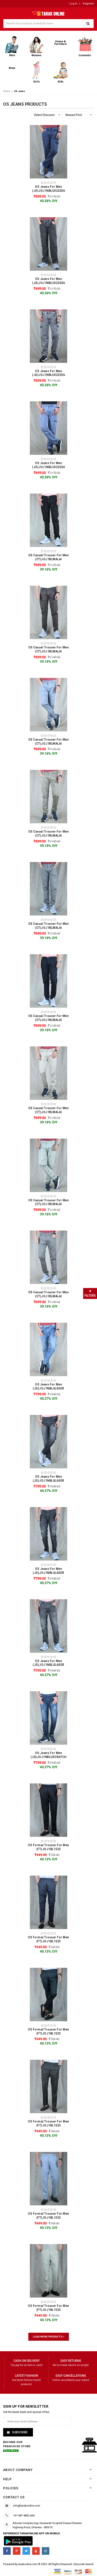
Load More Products (48, 2336)
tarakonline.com (28, 2564)
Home (6, 91)
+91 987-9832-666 (24, 2515)
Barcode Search (84, 2564)
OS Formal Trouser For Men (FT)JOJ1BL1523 (48, 1847)
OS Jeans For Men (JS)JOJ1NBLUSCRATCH (49, 1755)
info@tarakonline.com (26, 2505)
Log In (73, 3)
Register (88, 3)
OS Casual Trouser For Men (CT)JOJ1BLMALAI (48, 557)
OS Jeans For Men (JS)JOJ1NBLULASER (48, 1386)
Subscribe (19, 2432)
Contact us (14, 2497)
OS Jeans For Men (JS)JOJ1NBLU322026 (48, 188)
